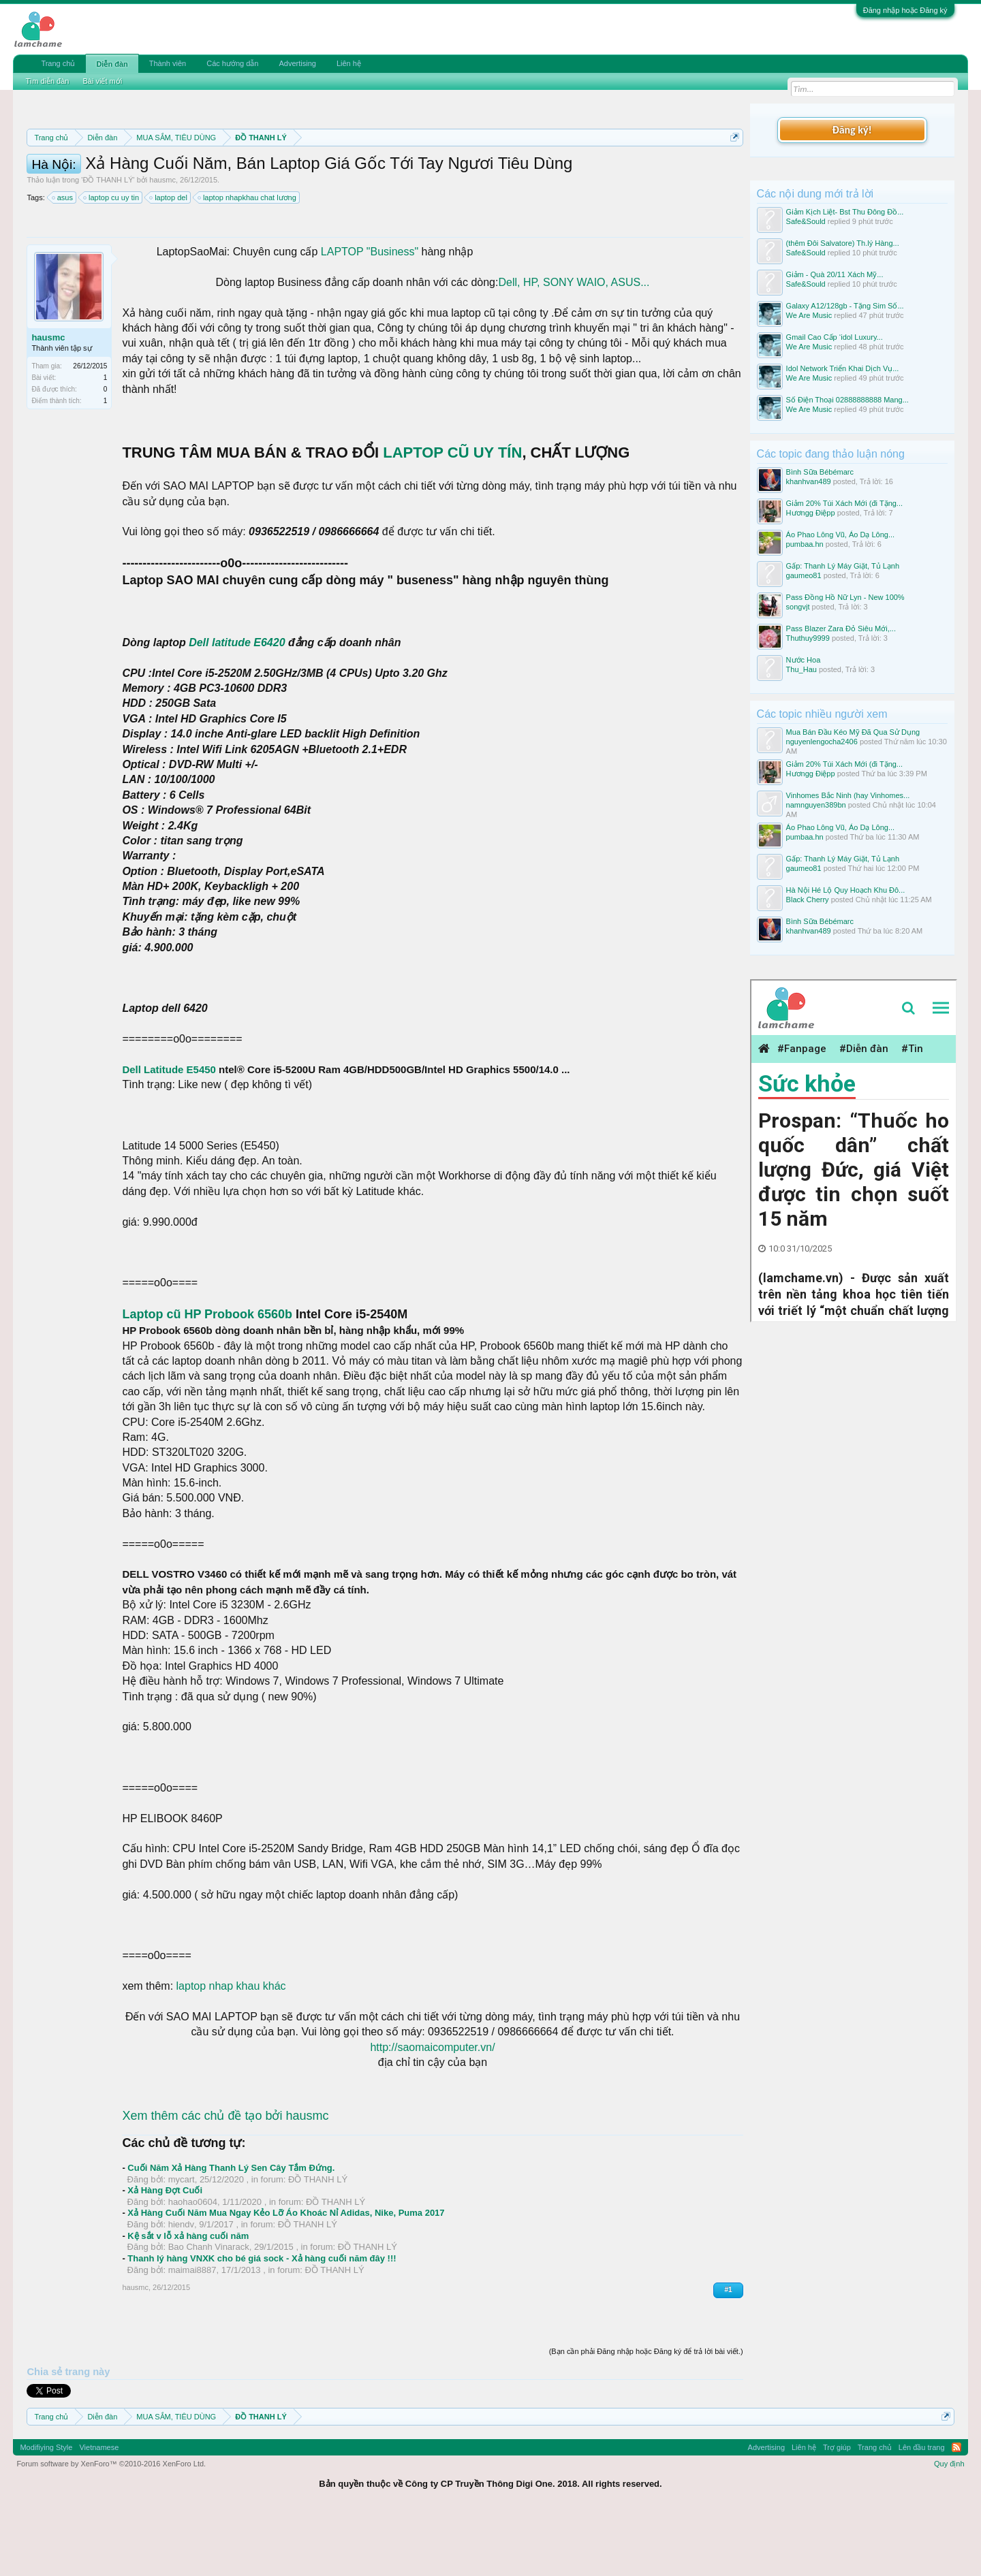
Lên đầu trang (922, 2509)
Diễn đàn (111, 64)
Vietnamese (99, 2509)
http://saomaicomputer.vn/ (432, 2108)
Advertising (297, 63)
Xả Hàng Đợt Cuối (164, 2251)
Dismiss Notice (732, 169)
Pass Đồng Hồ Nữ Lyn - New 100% (845, 597)
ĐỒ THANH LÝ (107, 241)
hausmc (162, 241)
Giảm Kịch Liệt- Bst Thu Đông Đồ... (845, 212)
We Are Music (809, 315)
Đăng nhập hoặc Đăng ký (905, 10)
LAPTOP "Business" (367, 313)
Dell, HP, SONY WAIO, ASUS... (573, 343)
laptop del (169, 259)
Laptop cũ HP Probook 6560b (207, 1375)
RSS (956, 2508)
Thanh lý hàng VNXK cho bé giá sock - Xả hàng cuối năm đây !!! (261, 2320)
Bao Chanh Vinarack (208, 2308)
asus (63, 259)
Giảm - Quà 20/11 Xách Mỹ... (835, 274)
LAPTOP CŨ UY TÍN (452, 513)
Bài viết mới (102, 81)
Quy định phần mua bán (472, 170)
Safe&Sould (806, 221)
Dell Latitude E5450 (170, 1130)
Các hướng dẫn (232, 63)
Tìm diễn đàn (47, 81)
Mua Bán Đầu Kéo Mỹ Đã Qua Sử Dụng (853, 732)
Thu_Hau (801, 669)
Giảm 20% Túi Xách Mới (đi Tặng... (844, 503)
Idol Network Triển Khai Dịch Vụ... (842, 368)
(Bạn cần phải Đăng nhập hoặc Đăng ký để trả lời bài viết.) (646, 2412)
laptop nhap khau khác (229, 2047)
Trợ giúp (837, 2509)
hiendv (181, 2285)
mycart (181, 2241)
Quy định (949, 2525)
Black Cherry (807, 899)
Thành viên (167, 63)
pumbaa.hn (805, 544)
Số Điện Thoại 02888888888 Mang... (847, 400)
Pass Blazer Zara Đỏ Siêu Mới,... (841, 628)
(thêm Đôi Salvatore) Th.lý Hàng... (842, 243)
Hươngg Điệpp (810, 513)
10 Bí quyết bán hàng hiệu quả (286, 185)
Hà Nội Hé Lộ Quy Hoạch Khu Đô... (845, 890)
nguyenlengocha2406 (822, 741)
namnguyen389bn (816, 805)
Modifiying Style (46, 2509)
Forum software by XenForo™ (111, 2525)
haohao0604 (192, 2263)
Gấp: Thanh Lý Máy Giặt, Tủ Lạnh (842, 566)
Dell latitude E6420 (237, 704)
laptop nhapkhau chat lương (247, 259)
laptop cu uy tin (111, 259)
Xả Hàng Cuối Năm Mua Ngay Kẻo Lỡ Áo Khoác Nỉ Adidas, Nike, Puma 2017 (285, 2274)
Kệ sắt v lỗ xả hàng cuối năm (188, 2297)
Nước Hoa (803, 660)
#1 (728, 2351)
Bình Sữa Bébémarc (820, 472)
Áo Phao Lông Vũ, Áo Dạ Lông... (840, 534)
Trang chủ (58, 63)
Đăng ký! (851, 129)
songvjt (798, 607)
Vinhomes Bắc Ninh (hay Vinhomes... (848, 795)
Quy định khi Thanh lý (598, 170)
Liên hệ (349, 63)
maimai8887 (192, 2331)
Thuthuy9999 (808, 638)
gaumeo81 (804, 575)
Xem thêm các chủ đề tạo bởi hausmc (225, 2177)
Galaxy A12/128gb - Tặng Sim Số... (845, 306)
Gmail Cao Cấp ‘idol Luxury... (834, 337)
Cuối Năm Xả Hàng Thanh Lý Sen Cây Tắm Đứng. (230, 2229)
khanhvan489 (808, 481)
